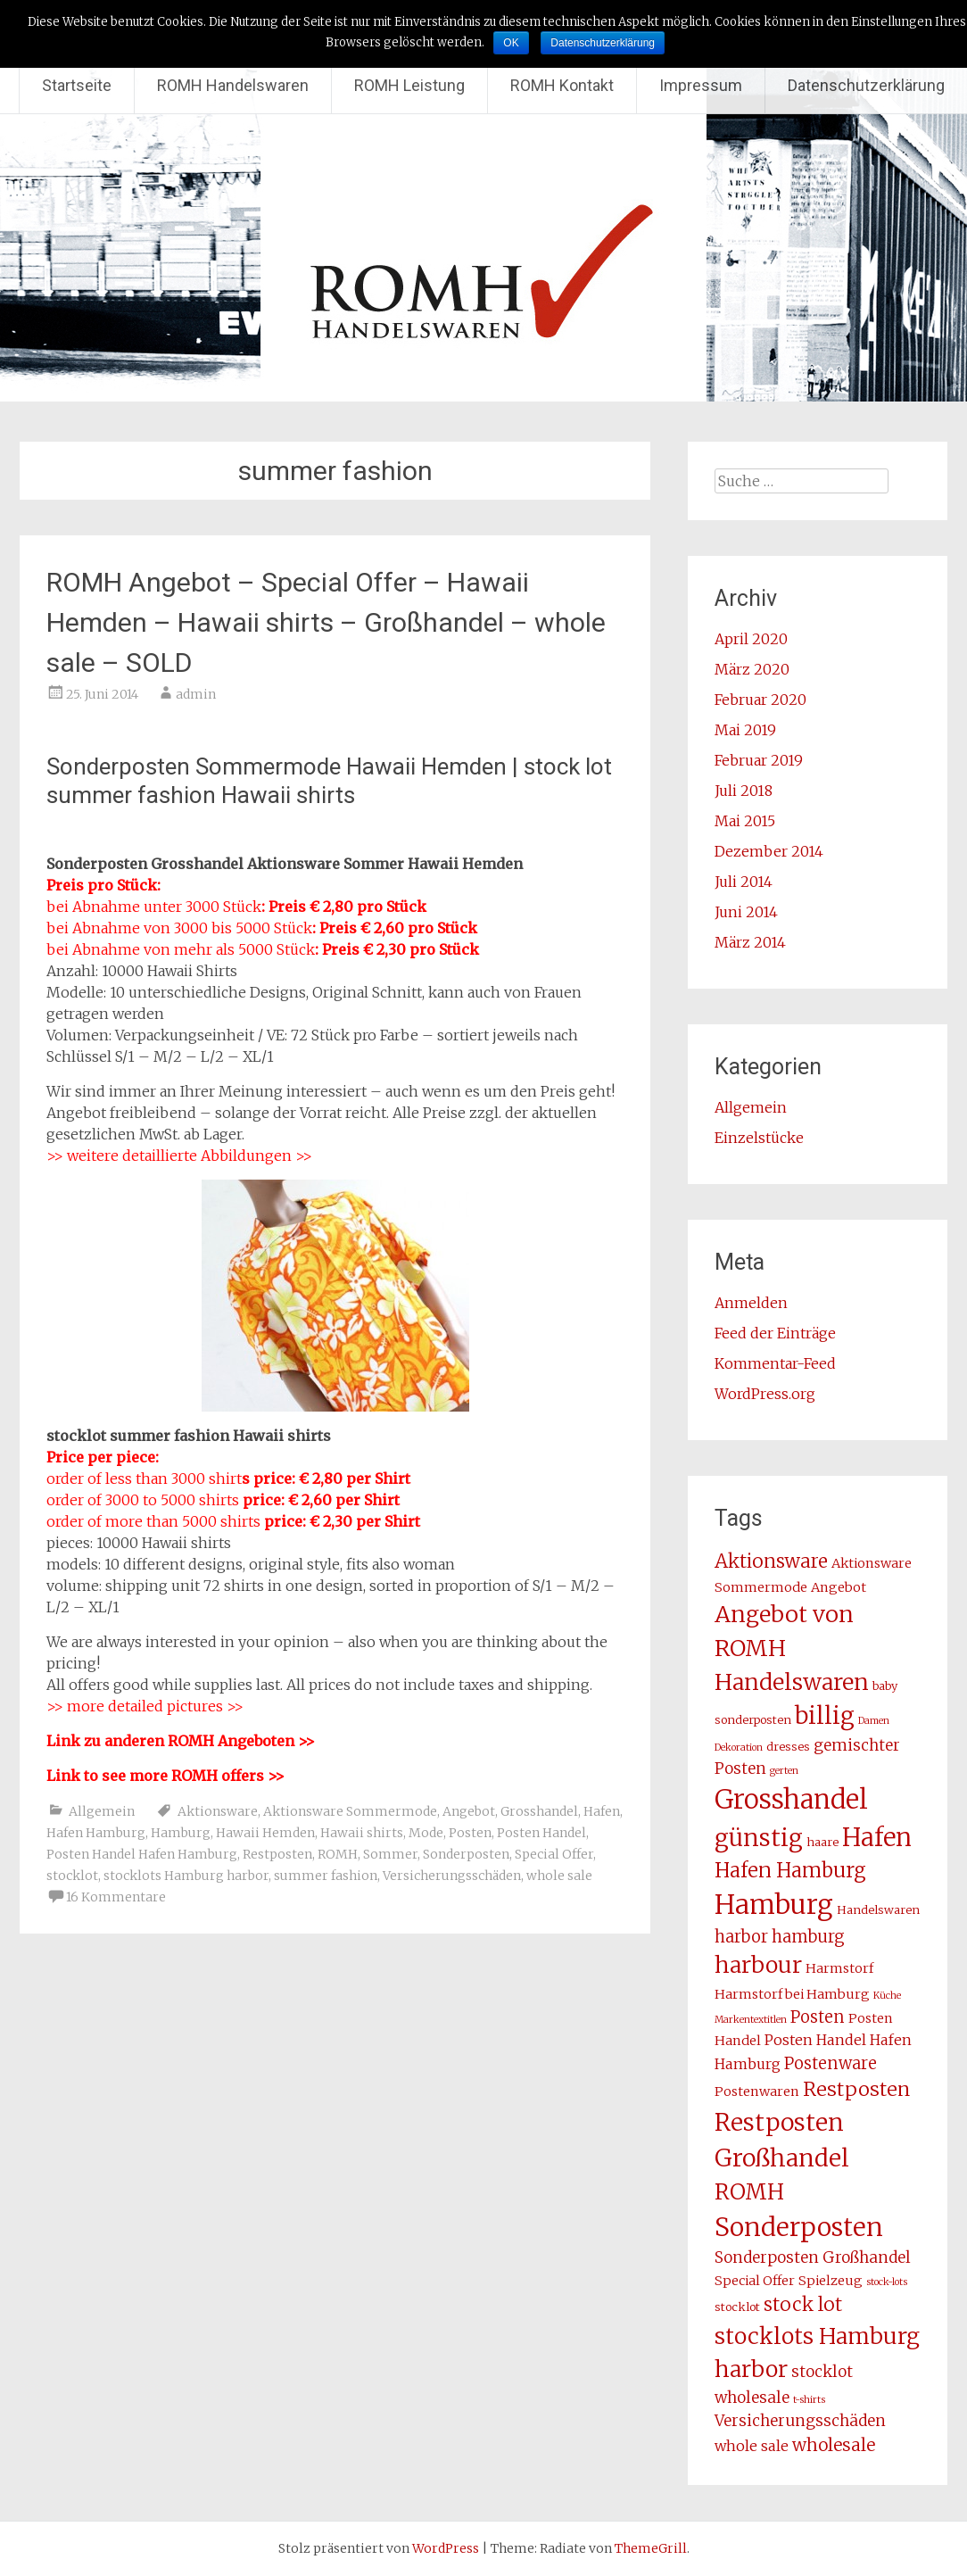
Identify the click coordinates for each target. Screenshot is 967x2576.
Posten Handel (541, 1833)
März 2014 (750, 942)
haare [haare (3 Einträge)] (822, 1842)
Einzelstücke (759, 1138)
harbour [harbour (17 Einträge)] (758, 1965)
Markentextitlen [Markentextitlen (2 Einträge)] (751, 2019)
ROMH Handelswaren (233, 85)
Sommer (390, 1854)
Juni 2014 (746, 912)
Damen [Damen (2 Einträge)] (873, 1721)
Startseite (77, 85)
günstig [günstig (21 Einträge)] (759, 1837)
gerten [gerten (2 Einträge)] (784, 1771)
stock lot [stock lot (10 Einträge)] (803, 2304)
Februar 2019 (759, 760)
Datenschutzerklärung (866, 85)
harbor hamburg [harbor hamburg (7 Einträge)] (780, 1936)
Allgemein (102, 1811)
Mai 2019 (745, 730)
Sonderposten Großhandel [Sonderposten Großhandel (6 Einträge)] (813, 2257)
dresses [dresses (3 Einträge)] (788, 1746)
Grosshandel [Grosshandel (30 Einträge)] (791, 1799)
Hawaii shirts (361, 1833)
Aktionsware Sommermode (350, 1811)
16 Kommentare (116, 1897)
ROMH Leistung (409, 85)
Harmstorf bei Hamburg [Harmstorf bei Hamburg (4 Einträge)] (792, 1994)
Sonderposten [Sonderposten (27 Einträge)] (799, 2227)
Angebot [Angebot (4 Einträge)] (838, 1587)
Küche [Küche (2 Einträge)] (887, 1995)
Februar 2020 (760, 699)
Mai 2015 (745, 821)
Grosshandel (539, 1811)
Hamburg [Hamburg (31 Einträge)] (774, 1904)
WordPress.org (765, 1394)
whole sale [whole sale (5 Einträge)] (752, 2446)
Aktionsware (218, 1811)
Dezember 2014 (769, 851)
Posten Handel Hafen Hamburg (141, 1854)
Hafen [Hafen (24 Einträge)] (877, 1837)
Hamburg (181, 1833)
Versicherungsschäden (452, 1876)
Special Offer (554, 1854)
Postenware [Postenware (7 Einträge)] (830, 2063)
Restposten (277, 1854)
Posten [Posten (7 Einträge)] (817, 2017)
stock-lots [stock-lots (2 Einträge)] (886, 2282)
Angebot (468, 1811)
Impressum (700, 85)
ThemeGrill (651, 2548)
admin (196, 694)
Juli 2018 (744, 790)
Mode (426, 1833)
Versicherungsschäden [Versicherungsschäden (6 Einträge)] (800, 2421)
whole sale (559, 1876)
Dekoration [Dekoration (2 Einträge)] (739, 1747)
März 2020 (752, 669)
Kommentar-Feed (775, 1363)
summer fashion (325, 1876)
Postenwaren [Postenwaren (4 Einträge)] (757, 2091)
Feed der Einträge (775, 1333)
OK (510, 43)
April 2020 (751, 639)
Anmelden (751, 1303)
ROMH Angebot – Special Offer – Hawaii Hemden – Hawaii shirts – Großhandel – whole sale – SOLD (326, 622)
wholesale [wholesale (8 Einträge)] (833, 2445)
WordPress (445, 2548)
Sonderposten (466, 1854)
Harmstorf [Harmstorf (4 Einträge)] (839, 1968)
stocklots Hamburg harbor (186, 1876)
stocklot (72, 1876)
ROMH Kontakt (562, 85)
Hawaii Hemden (265, 1833)
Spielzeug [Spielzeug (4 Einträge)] (830, 2281)
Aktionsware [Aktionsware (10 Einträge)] (771, 1561)
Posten (470, 1833)
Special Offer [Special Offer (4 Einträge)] (755, 2281)
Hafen (601, 1811)
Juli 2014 (744, 881)
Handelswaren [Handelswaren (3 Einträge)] (878, 1910)
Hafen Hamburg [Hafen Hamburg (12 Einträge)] (790, 1870)
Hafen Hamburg (95, 1833)
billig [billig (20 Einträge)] (825, 1716)
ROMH (338, 1854)
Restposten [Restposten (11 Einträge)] (856, 2089)
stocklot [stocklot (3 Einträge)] (737, 2307)
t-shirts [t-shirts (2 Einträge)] (809, 2400)
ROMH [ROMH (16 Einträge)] (749, 2192)
